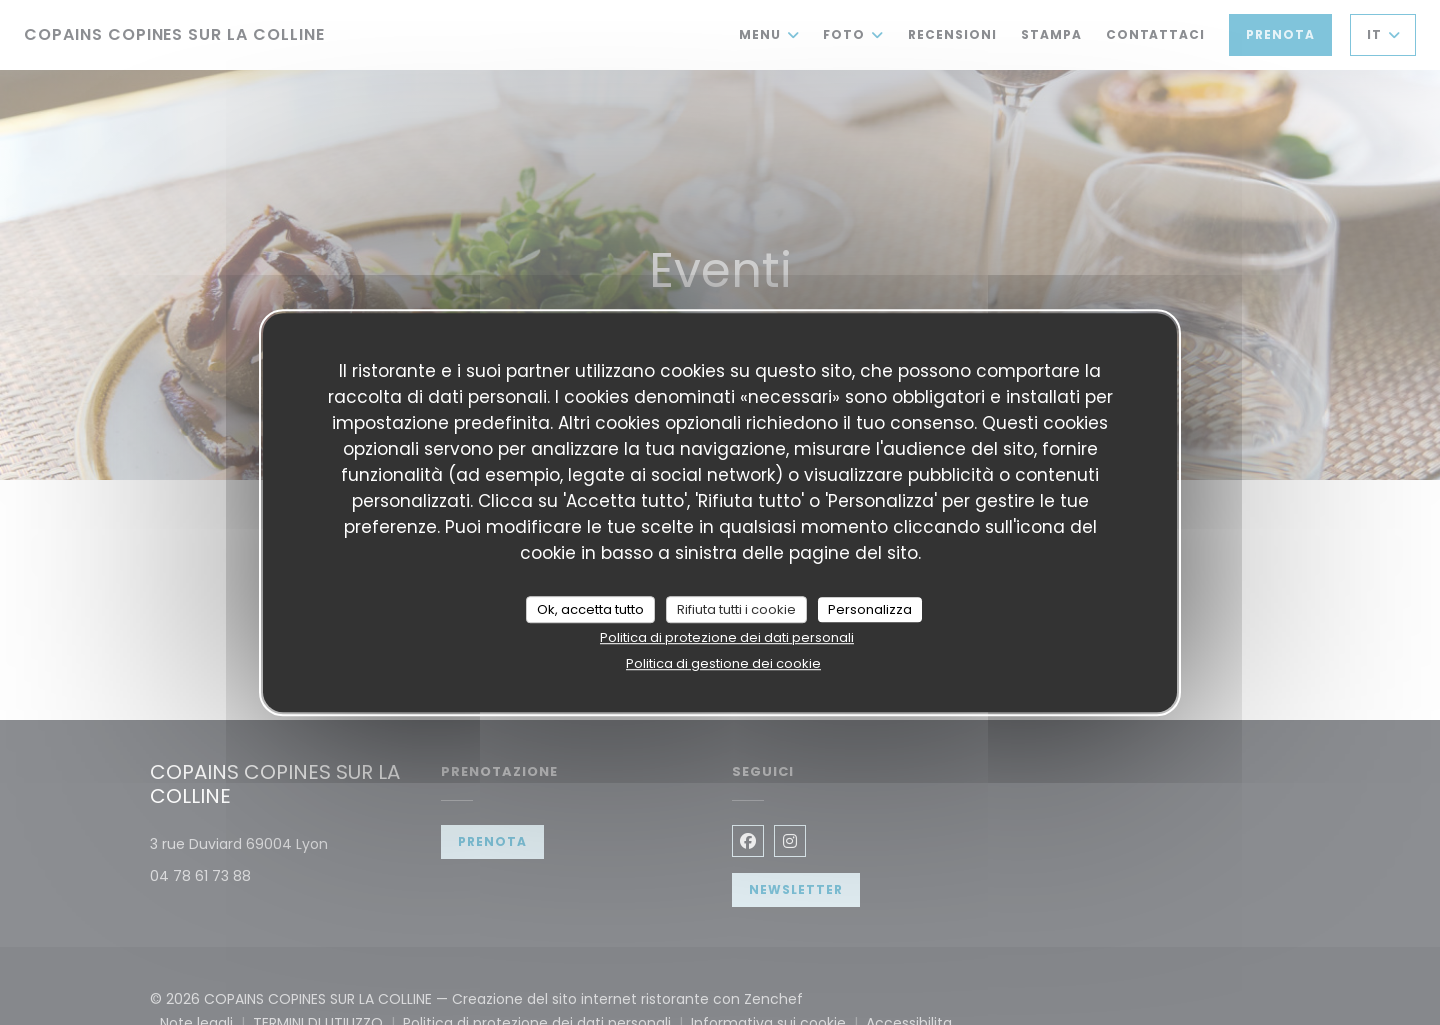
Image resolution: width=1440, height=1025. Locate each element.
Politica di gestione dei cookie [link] (723, 663)
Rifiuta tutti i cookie (736, 609)
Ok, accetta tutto (590, 609)
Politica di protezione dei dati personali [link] (727, 637)
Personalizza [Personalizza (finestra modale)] (870, 609)
